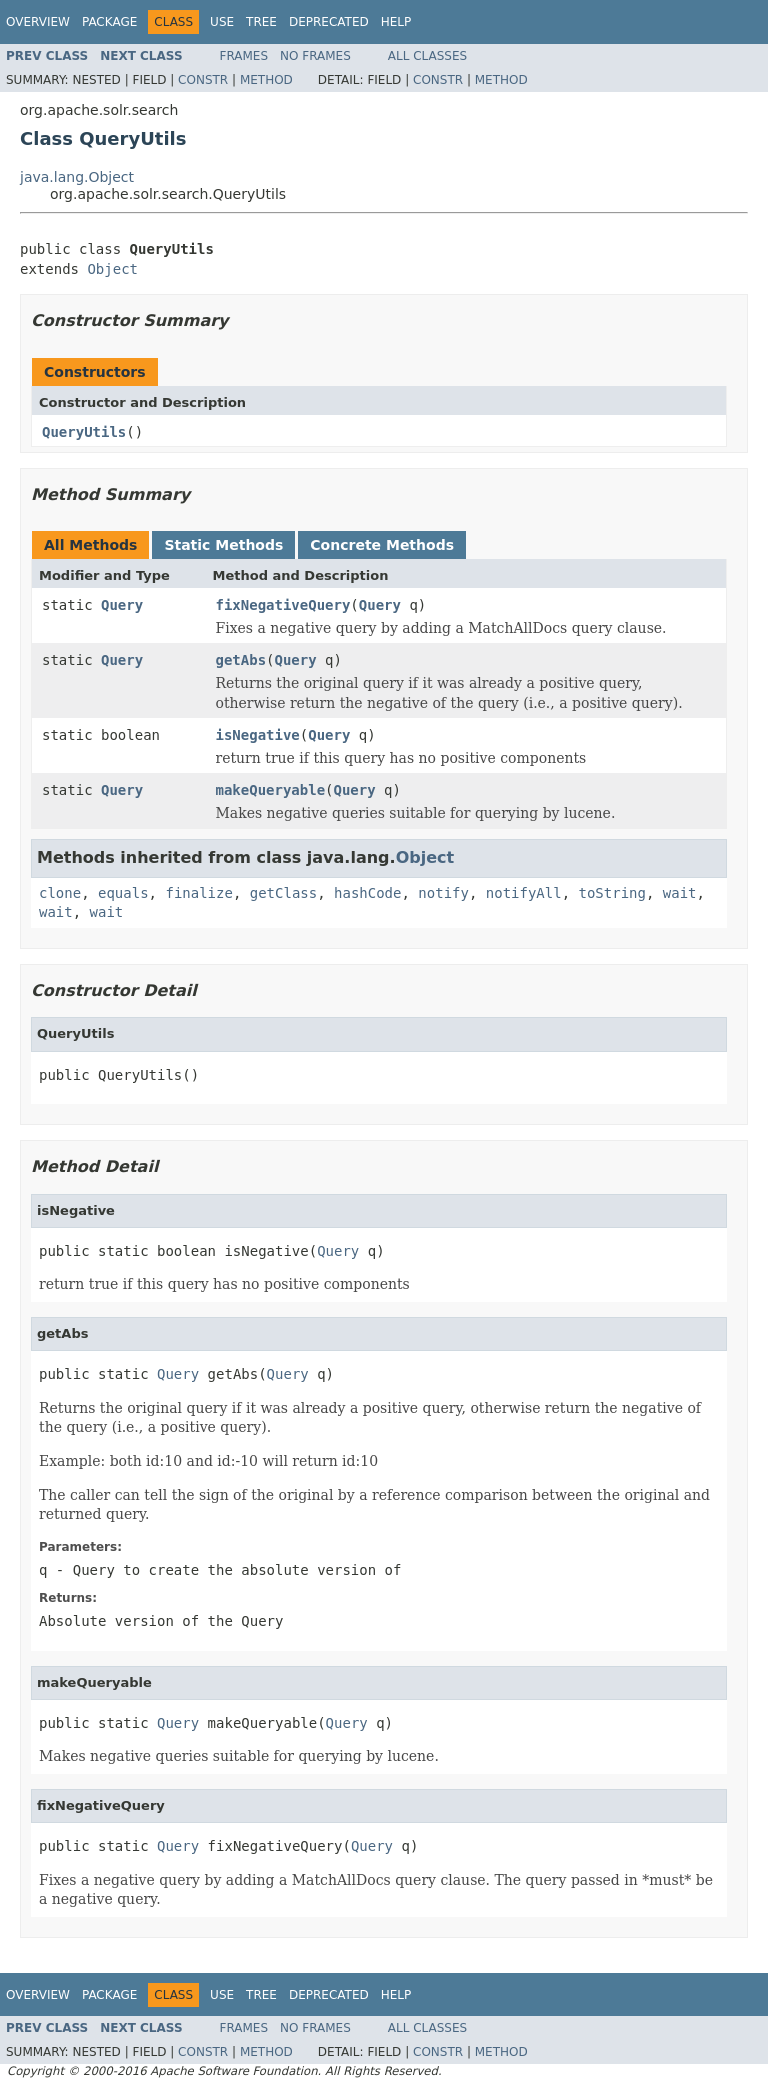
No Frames (315, 56)
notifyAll (524, 893)
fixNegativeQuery (283, 605)
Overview (38, 22)
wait (680, 893)
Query (122, 605)
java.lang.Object (77, 177)
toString (612, 893)
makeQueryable (271, 790)
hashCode (367, 893)
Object (112, 269)
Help (396, 22)
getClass (283, 893)
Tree (261, 22)
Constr (203, 80)
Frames (244, 56)
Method (266, 80)
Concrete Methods (382, 545)
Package (109, 22)
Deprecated (329, 22)
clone (60, 893)
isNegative (258, 735)
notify (443, 893)
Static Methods (223, 545)
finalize (198, 893)
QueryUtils (84, 432)
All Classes (427, 56)
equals (123, 893)
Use (222, 22)
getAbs (241, 660)
